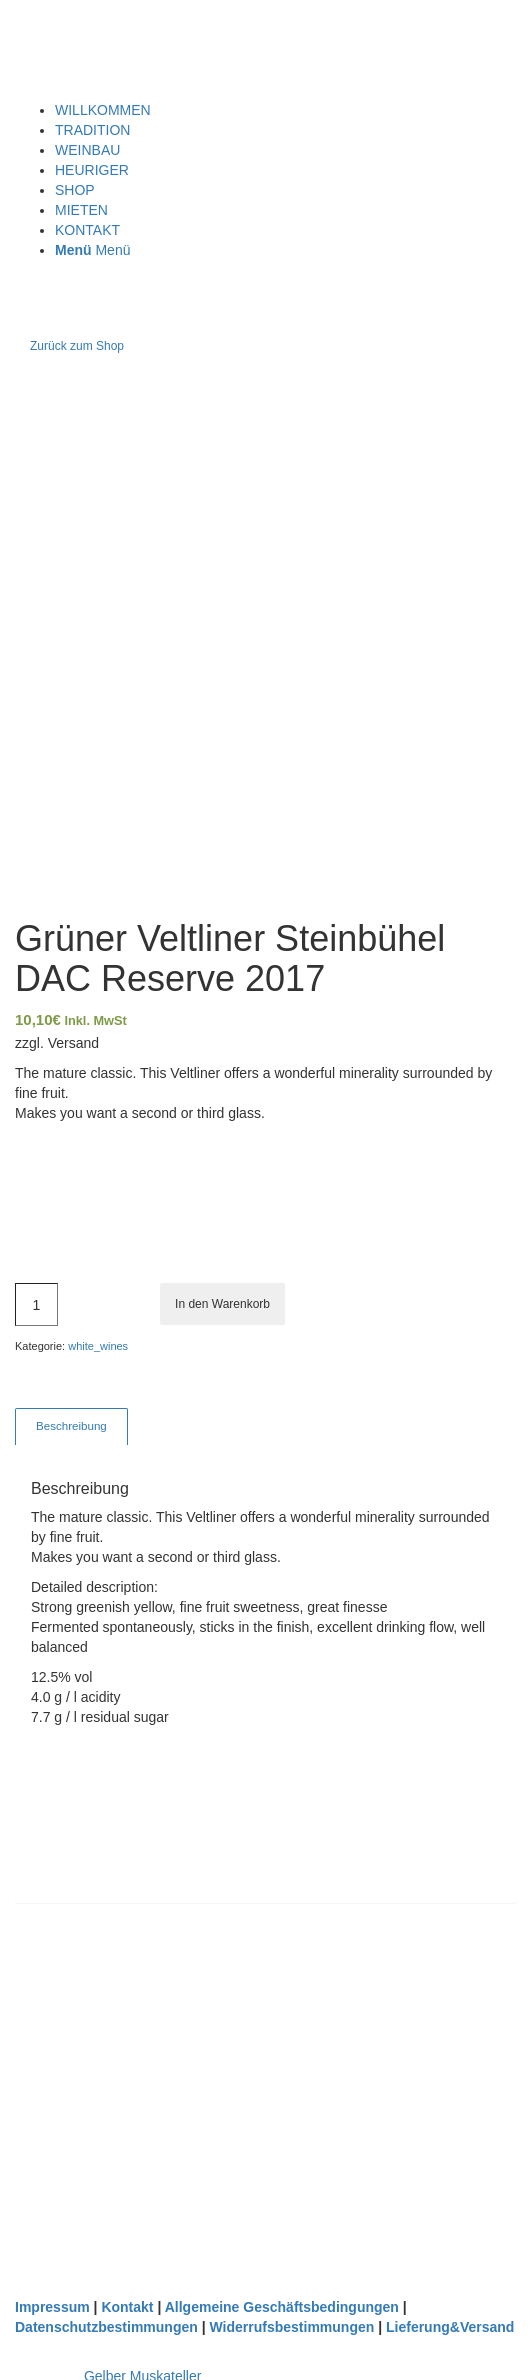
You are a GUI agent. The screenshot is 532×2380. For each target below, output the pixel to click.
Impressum (52, 2307)
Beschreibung (71, 1426)
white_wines (98, 1346)
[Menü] (92, 250)
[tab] (71, 1426)
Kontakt (127, 2307)
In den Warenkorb (222, 1304)
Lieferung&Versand (450, 2327)
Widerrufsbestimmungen (292, 2327)
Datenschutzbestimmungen (106, 2327)
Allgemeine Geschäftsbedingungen (282, 2307)
